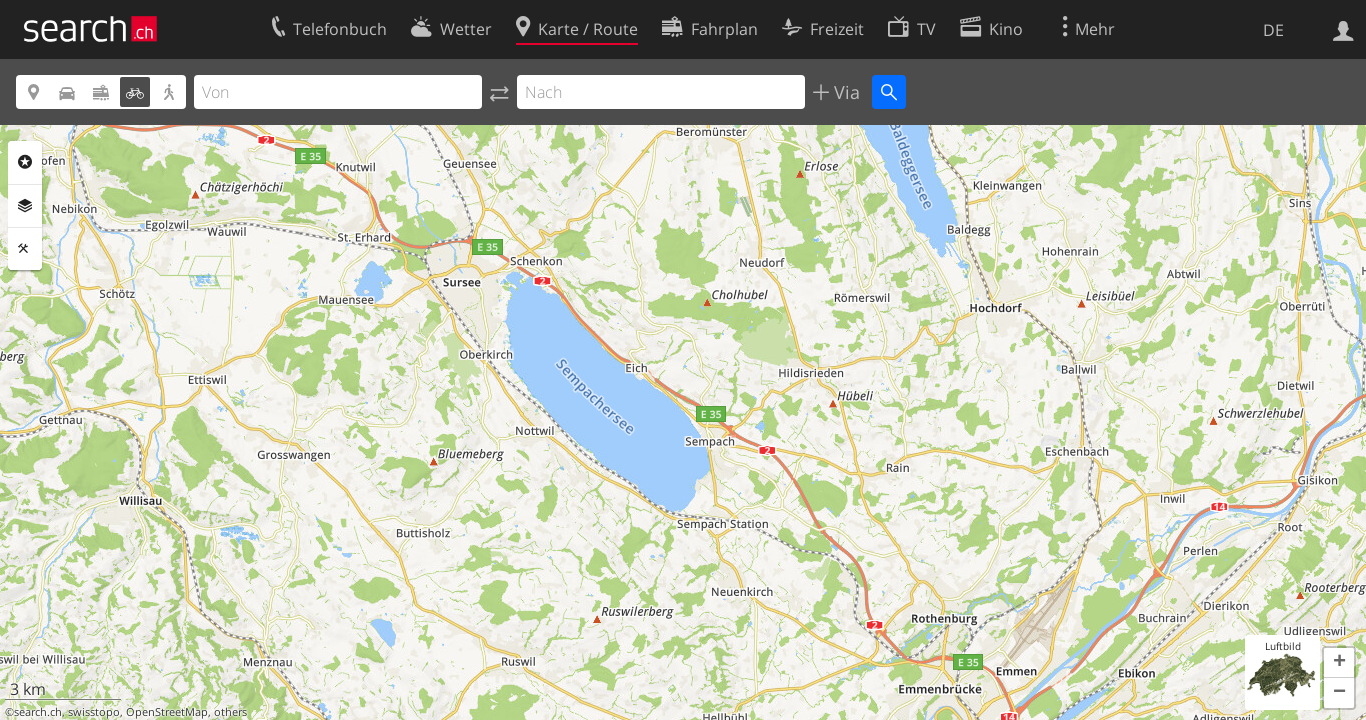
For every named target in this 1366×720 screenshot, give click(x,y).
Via (844, 92)
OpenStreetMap (167, 712)
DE (1273, 30)
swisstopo (94, 712)
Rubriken (25, 162)
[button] (1339, 663)
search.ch (38, 712)
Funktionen (25, 249)
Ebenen (25, 206)
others (230, 712)
